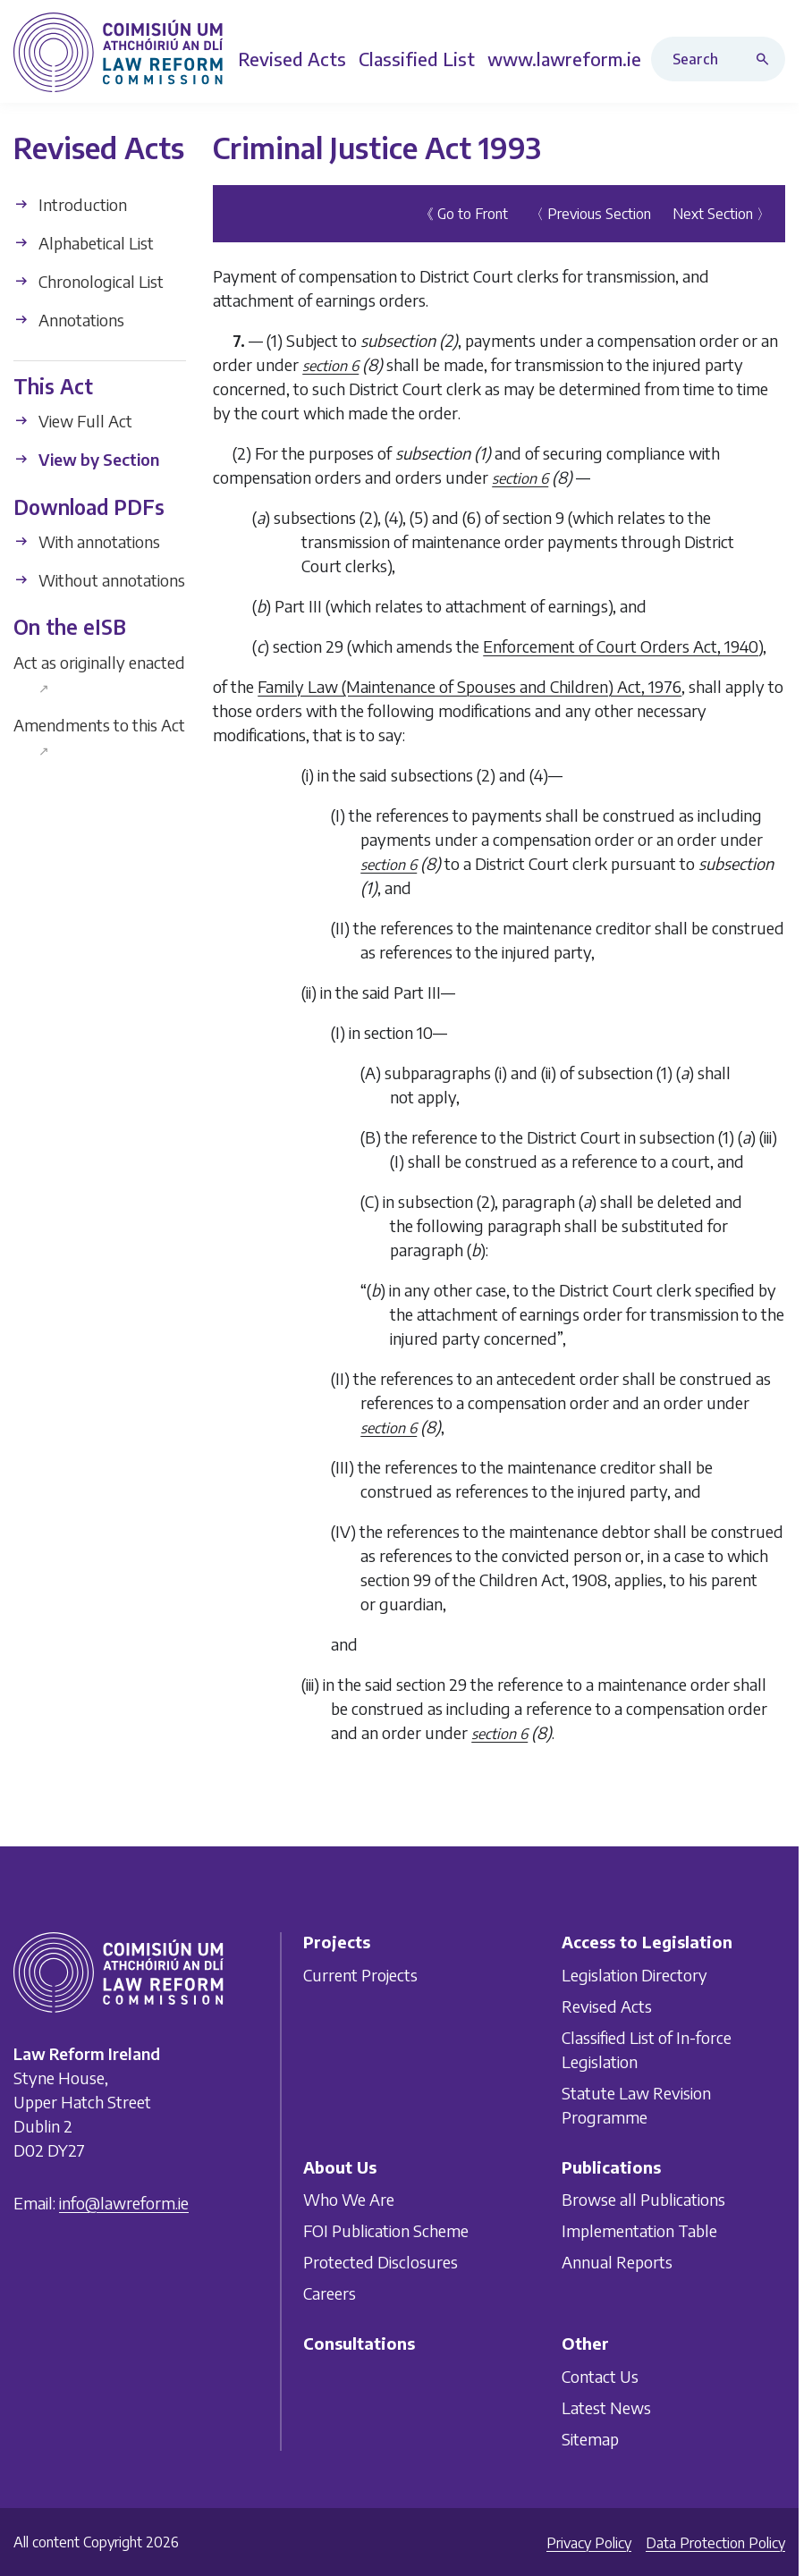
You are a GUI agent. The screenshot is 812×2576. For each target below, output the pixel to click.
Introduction (70, 204)
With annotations (86, 541)
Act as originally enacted (99, 674)
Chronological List (88, 281)
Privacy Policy (588, 2543)
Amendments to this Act (99, 736)
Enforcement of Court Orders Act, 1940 (620, 646)
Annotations (68, 319)
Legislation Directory (634, 1974)
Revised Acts (607, 2006)
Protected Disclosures (380, 2261)
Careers (329, 2293)
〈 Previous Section (590, 214)
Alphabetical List (83, 242)
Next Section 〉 (721, 214)
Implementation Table (639, 2230)
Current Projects (360, 1974)
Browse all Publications (643, 2199)
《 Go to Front (463, 214)
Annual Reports (617, 2261)
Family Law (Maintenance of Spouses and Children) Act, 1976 (469, 686)
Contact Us (600, 2376)
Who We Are (348, 2199)
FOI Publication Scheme (386, 2230)
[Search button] (766, 59)
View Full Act (72, 420)
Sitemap (590, 2438)
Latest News (606, 2407)
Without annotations (99, 580)
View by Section (86, 459)
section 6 (330, 366)
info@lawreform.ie (124, 2202)
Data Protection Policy (715, 2543)
